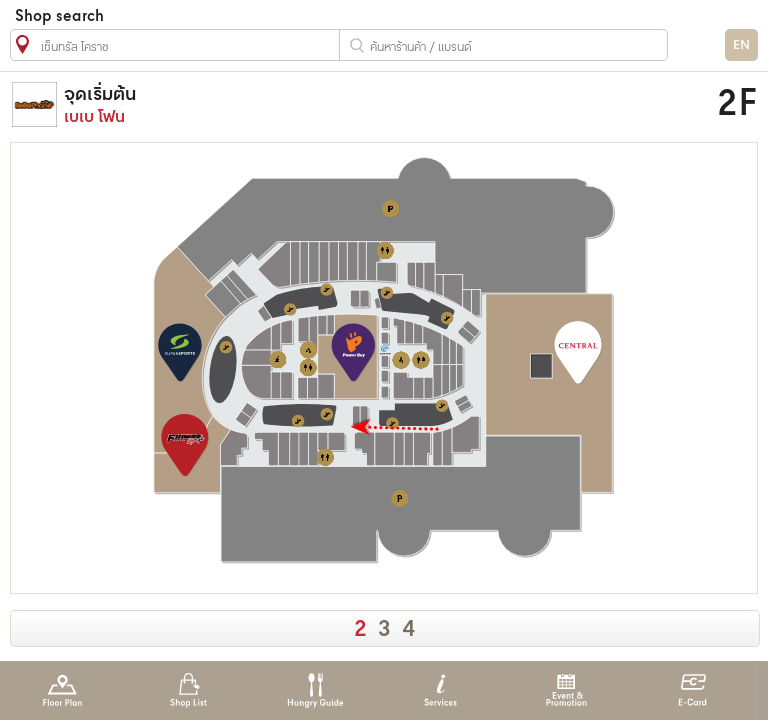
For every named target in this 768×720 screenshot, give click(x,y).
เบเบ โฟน (307, 104)
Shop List (188, 690)
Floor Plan (62, 690)
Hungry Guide (314, 690)
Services (440, 690)
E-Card (692, 690)
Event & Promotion (566, 690)
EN (741, 45)
